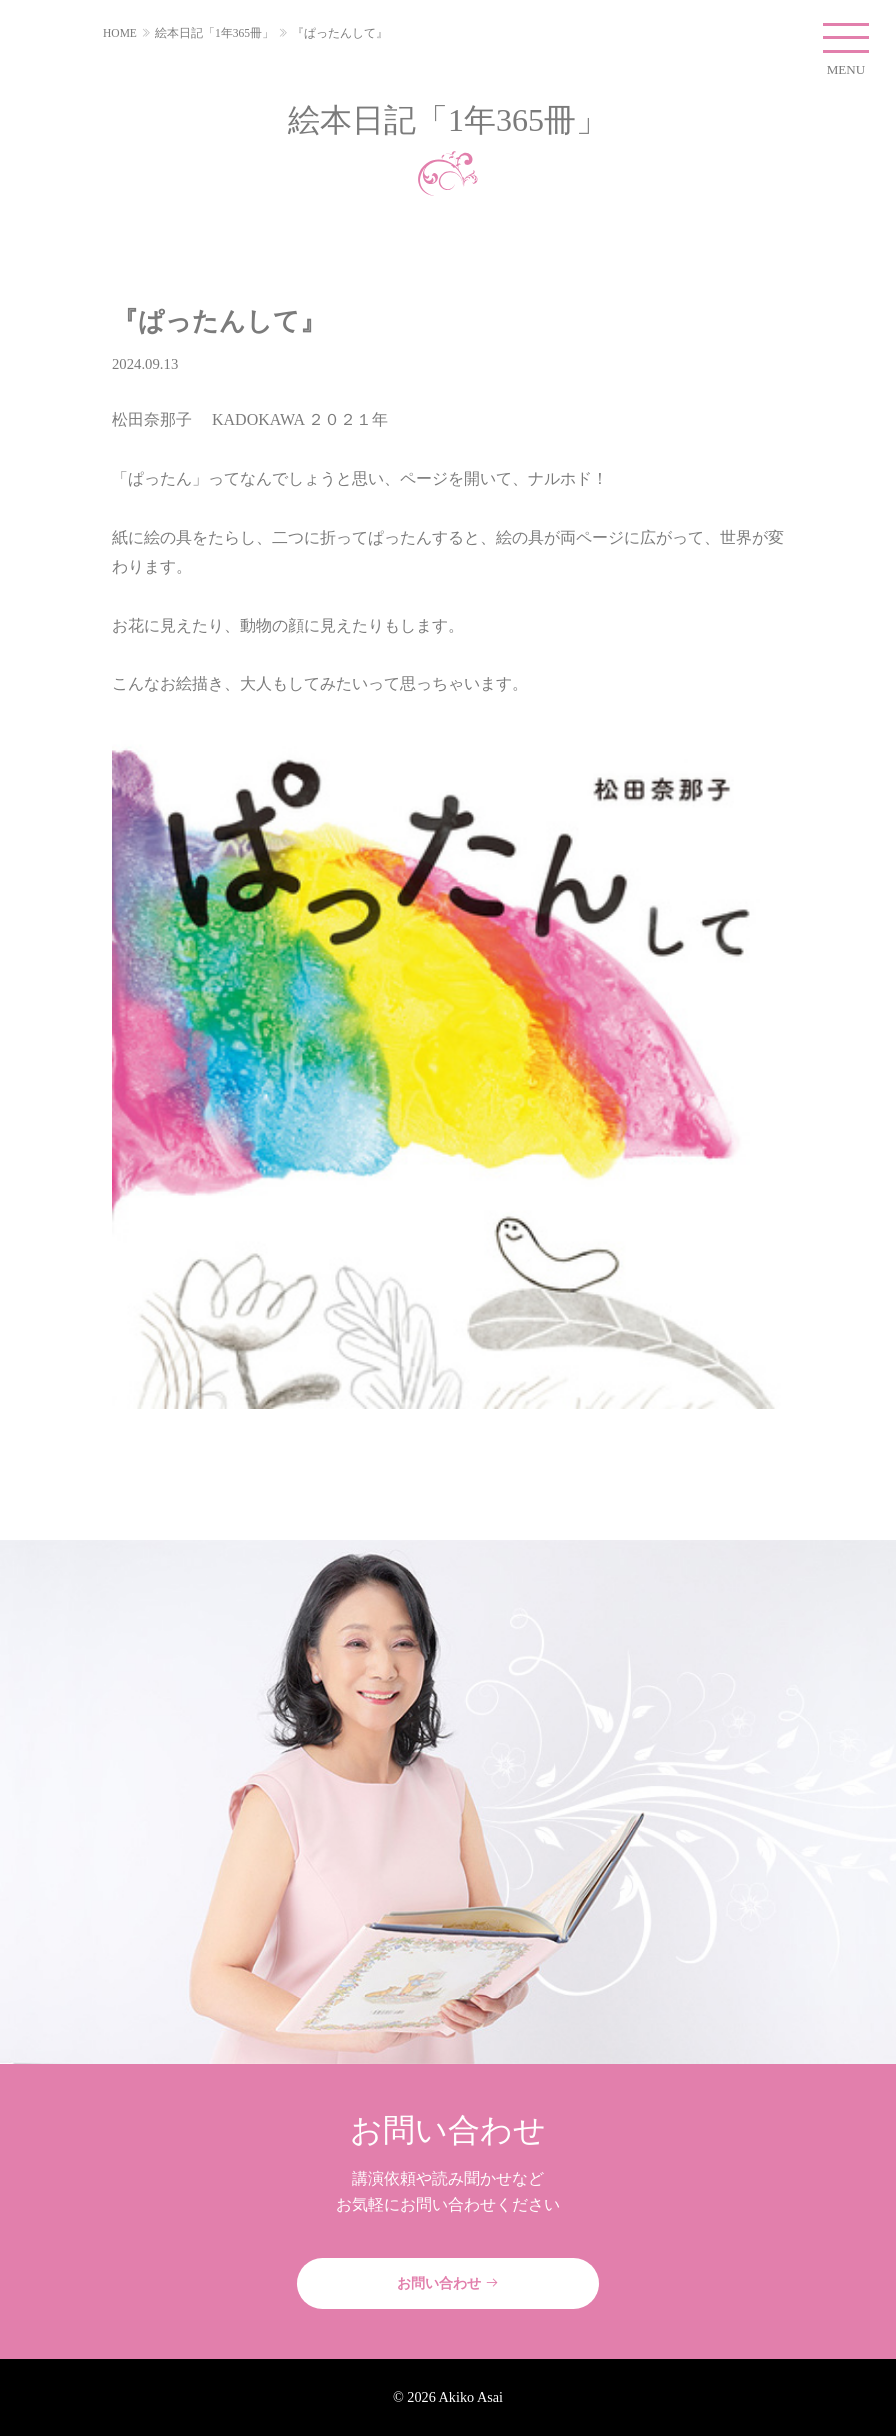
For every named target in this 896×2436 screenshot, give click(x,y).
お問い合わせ (448, 2283)
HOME (120, 33)
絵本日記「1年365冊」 (214, 33)
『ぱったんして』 (340, 33)
